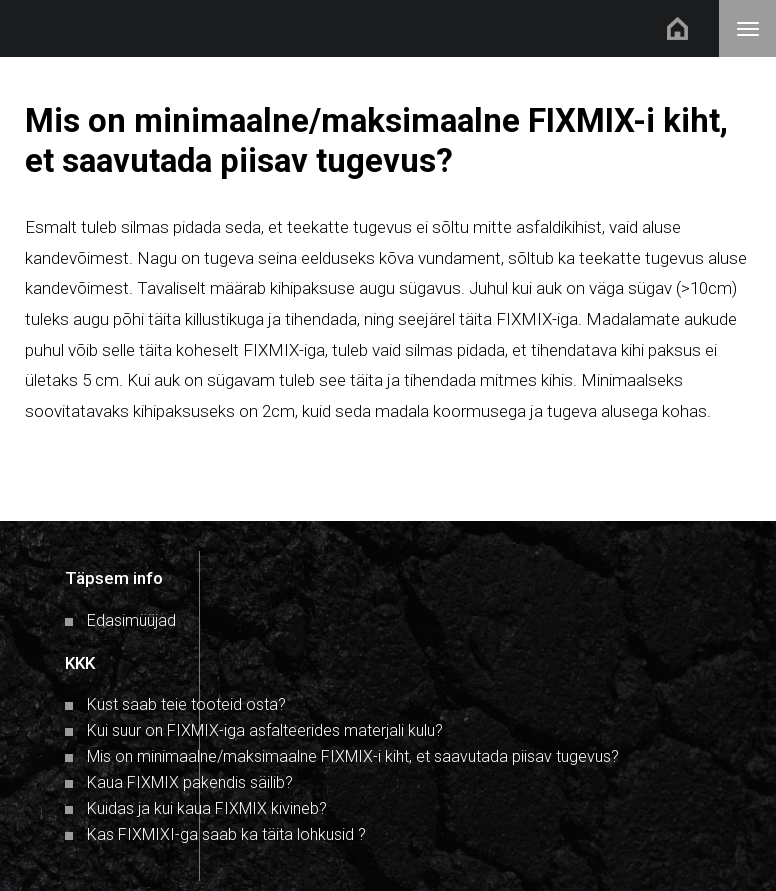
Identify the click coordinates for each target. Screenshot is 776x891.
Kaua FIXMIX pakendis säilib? (190, 782)
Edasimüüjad (131, 620)
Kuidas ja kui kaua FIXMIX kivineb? (207, 808)
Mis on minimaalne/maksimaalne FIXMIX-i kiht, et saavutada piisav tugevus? (353, 756)
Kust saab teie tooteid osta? (186, 704)
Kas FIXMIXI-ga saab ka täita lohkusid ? (226, 834)
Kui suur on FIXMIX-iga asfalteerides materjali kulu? (265, 730)
